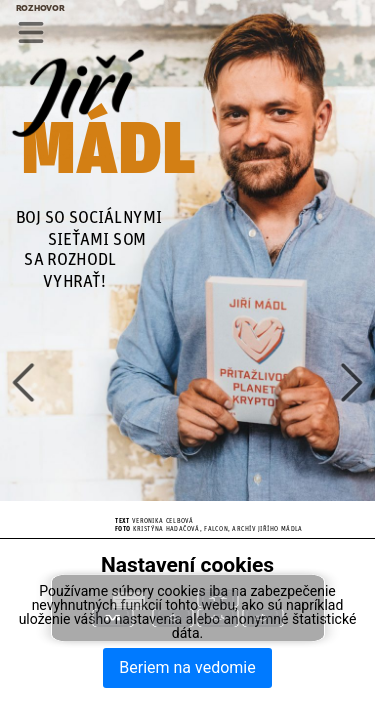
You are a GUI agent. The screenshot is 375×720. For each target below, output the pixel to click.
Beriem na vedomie (187, 667)
